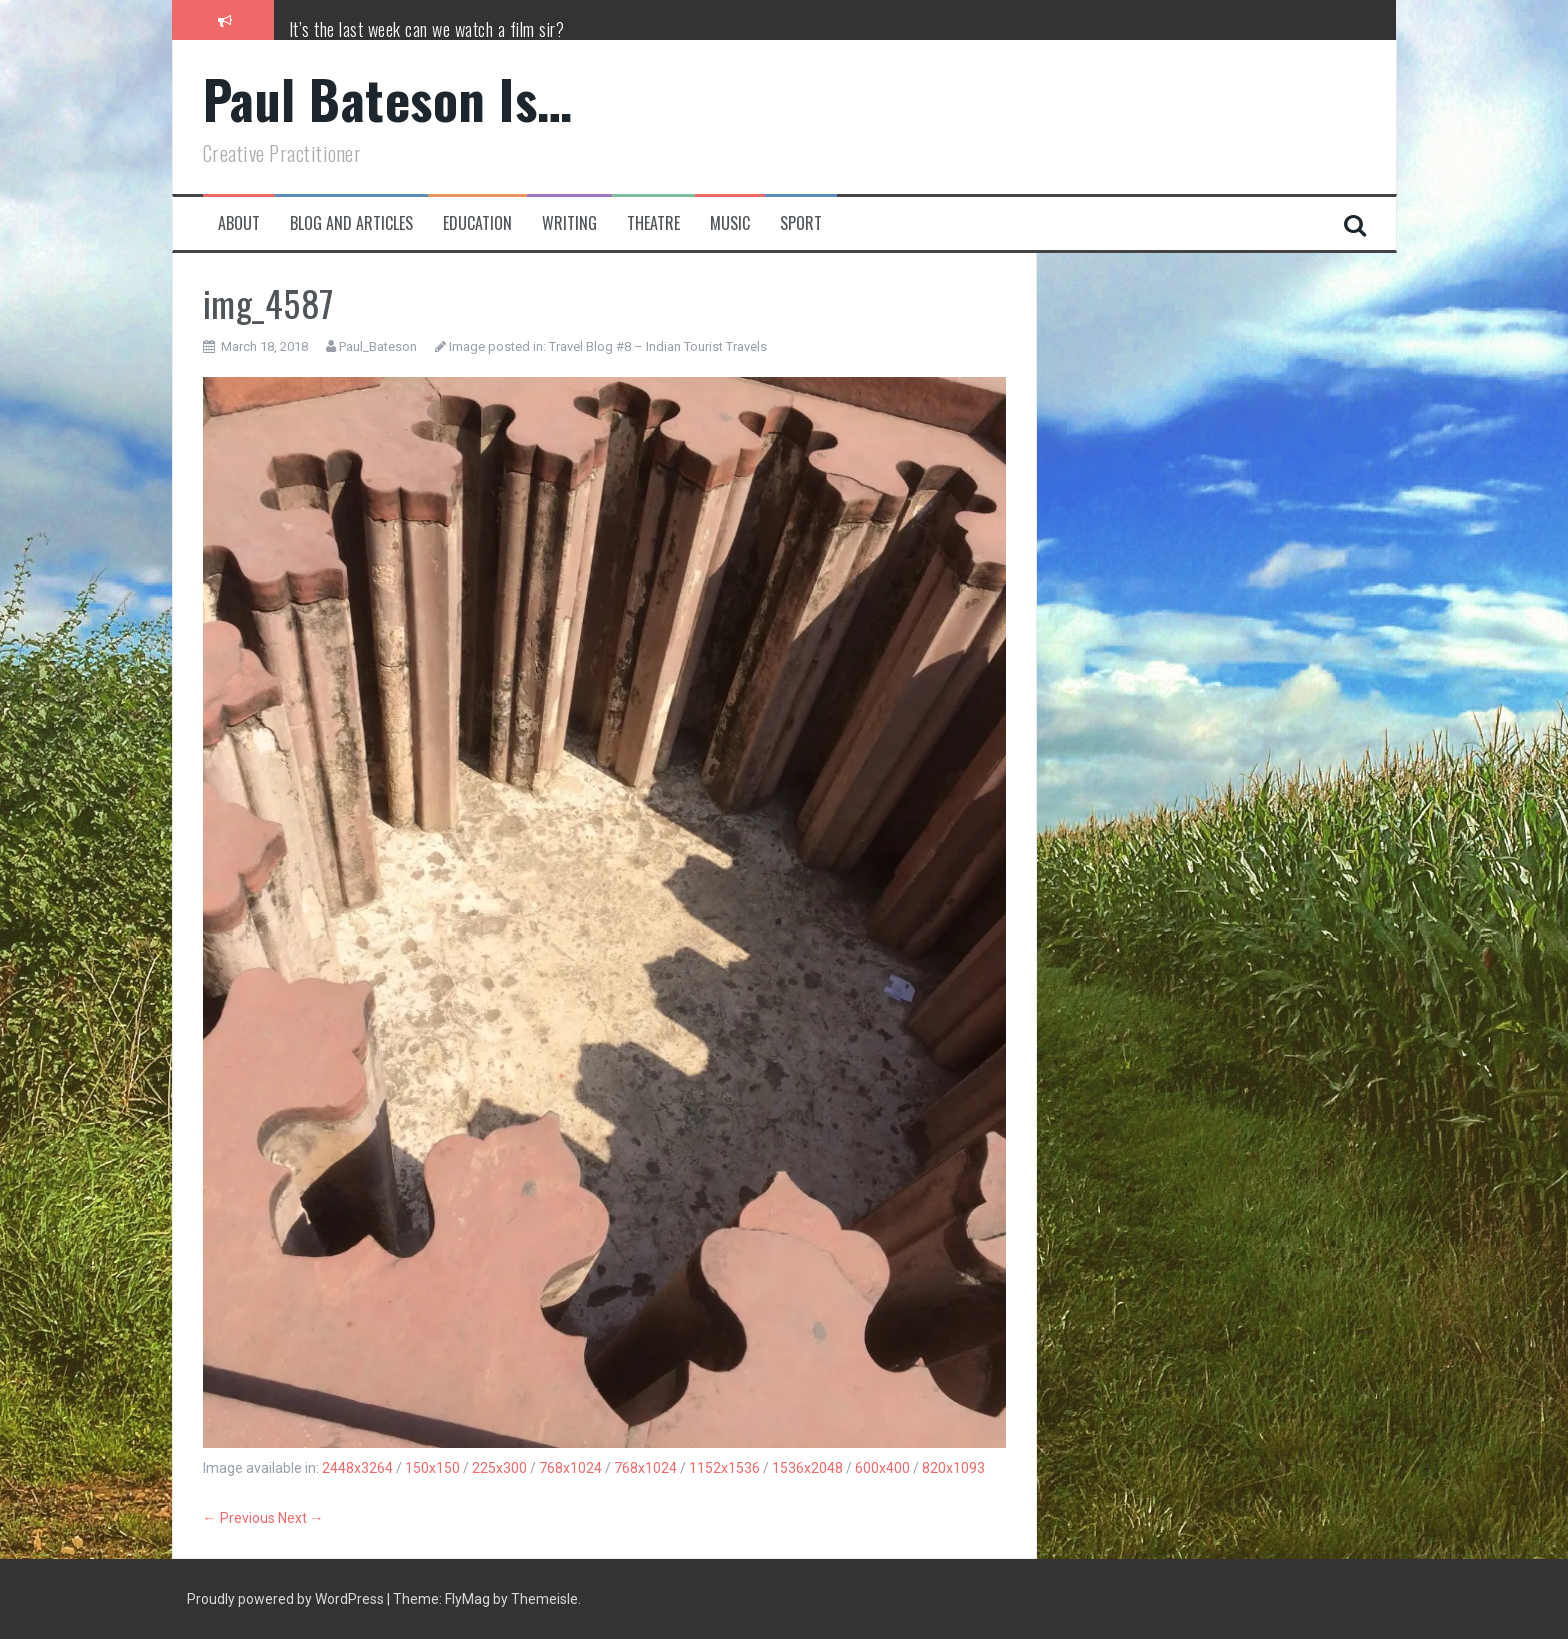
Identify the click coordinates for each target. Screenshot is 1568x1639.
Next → (301, 1518)
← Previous (239, 1518)
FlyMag (467, 1599)
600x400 (882, 1468)
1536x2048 (807, 1468)
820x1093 (953, 1468)
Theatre (653, 223)
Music (730, 223)
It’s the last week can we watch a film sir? (427, 29)
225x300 (499, 1468)
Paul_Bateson (378, 346)
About (239, 223)
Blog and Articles (351, 223)
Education (477, 223)
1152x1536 (724, 1468)
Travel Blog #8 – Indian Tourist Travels (658, 346)
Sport (801, 223)
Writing (569, 223)
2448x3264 (357, 1468)
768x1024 (570, 1468)
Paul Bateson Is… (388, 98)
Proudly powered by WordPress (287, 1599)
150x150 (432, 1468)
